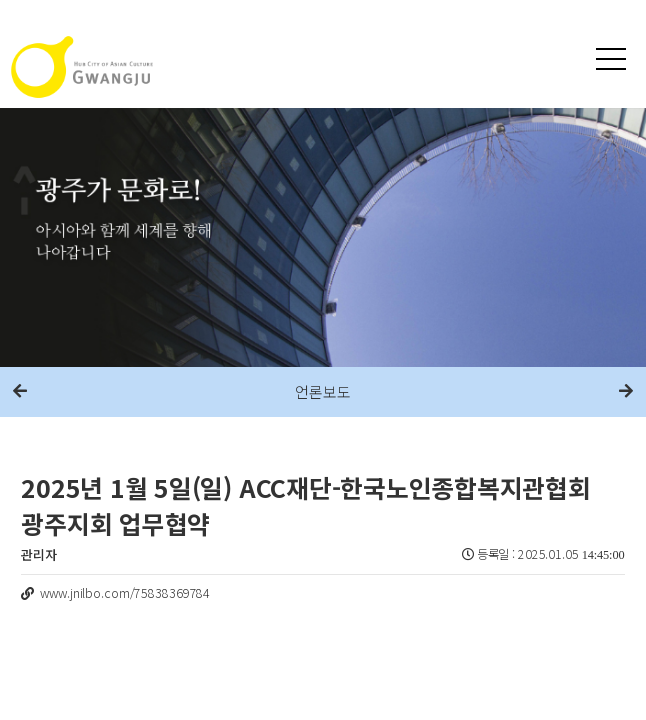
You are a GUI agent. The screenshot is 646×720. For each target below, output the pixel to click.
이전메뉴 (20, 392)
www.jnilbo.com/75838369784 (125, 593)
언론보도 (322, 391)
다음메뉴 (626, 392)
